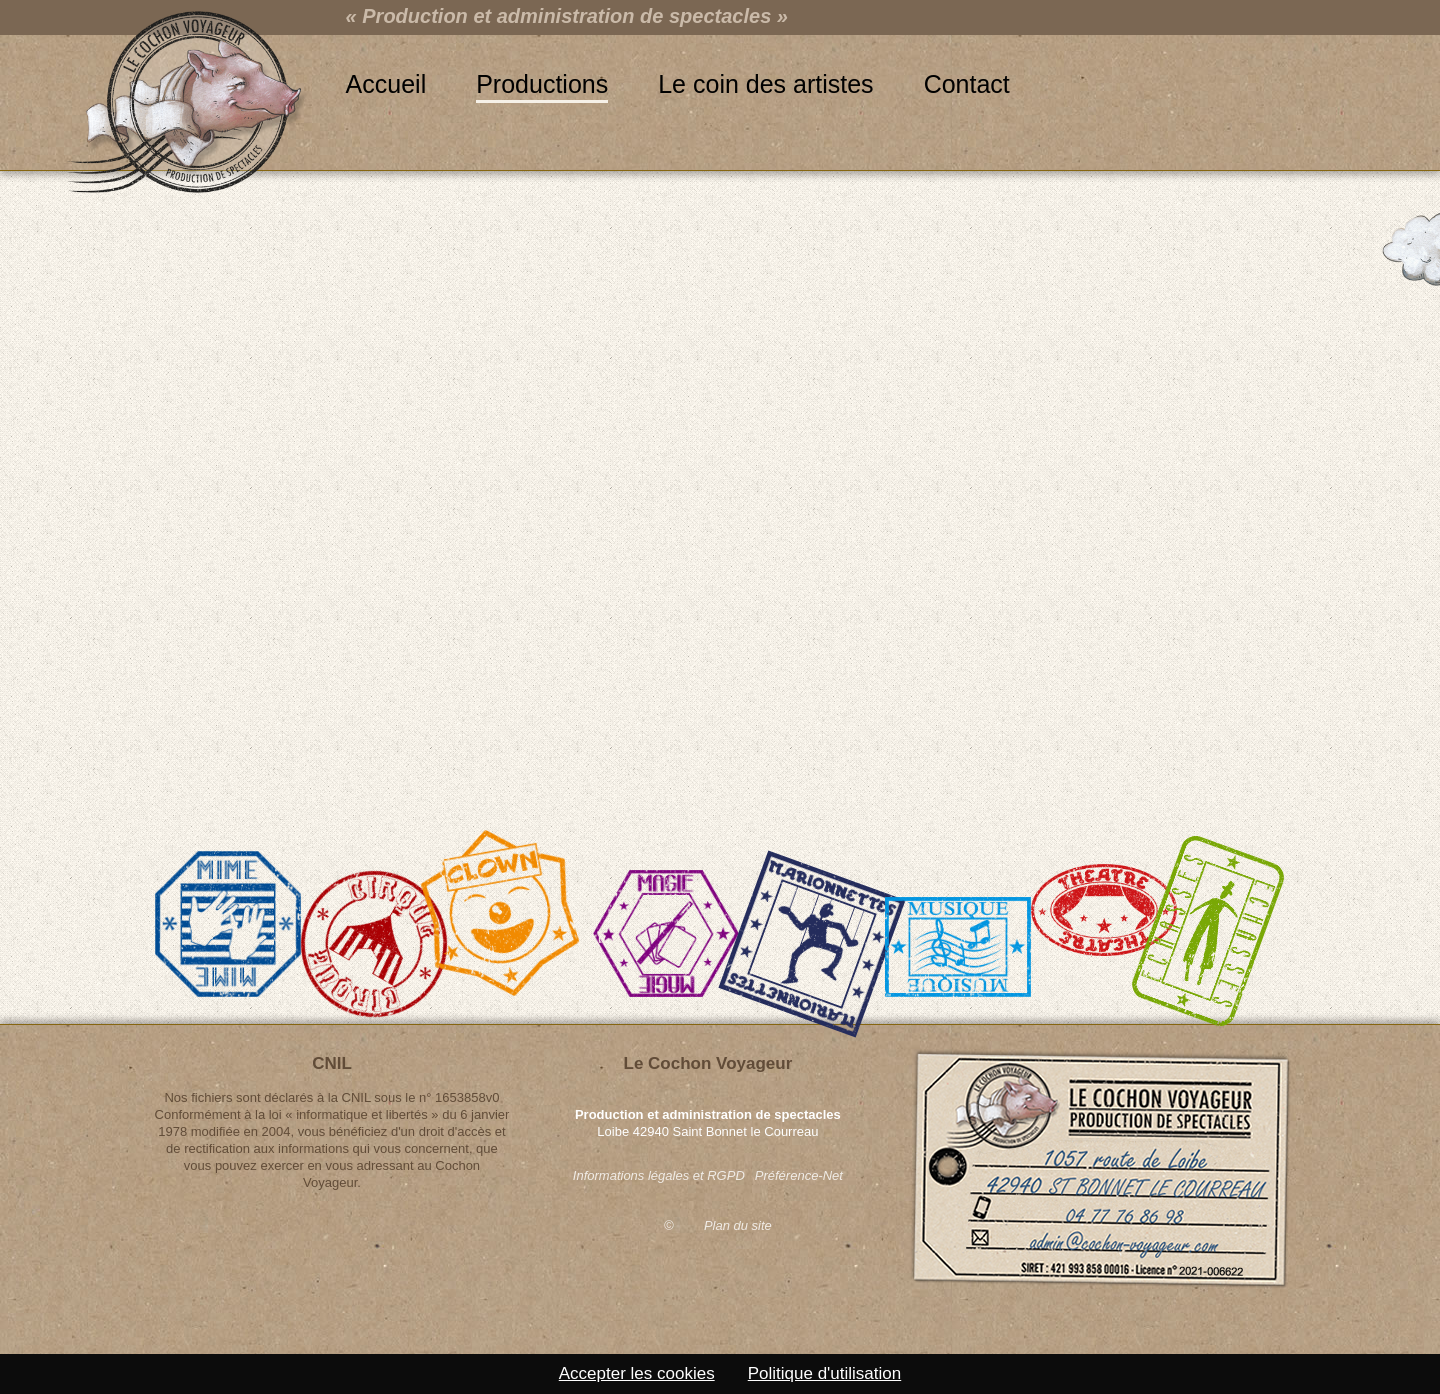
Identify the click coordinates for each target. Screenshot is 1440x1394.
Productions (542, 84)
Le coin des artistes (765, 84)
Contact (967, 84)
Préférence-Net (799, 1175)
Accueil (386, 84)
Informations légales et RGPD (659, 1175)
